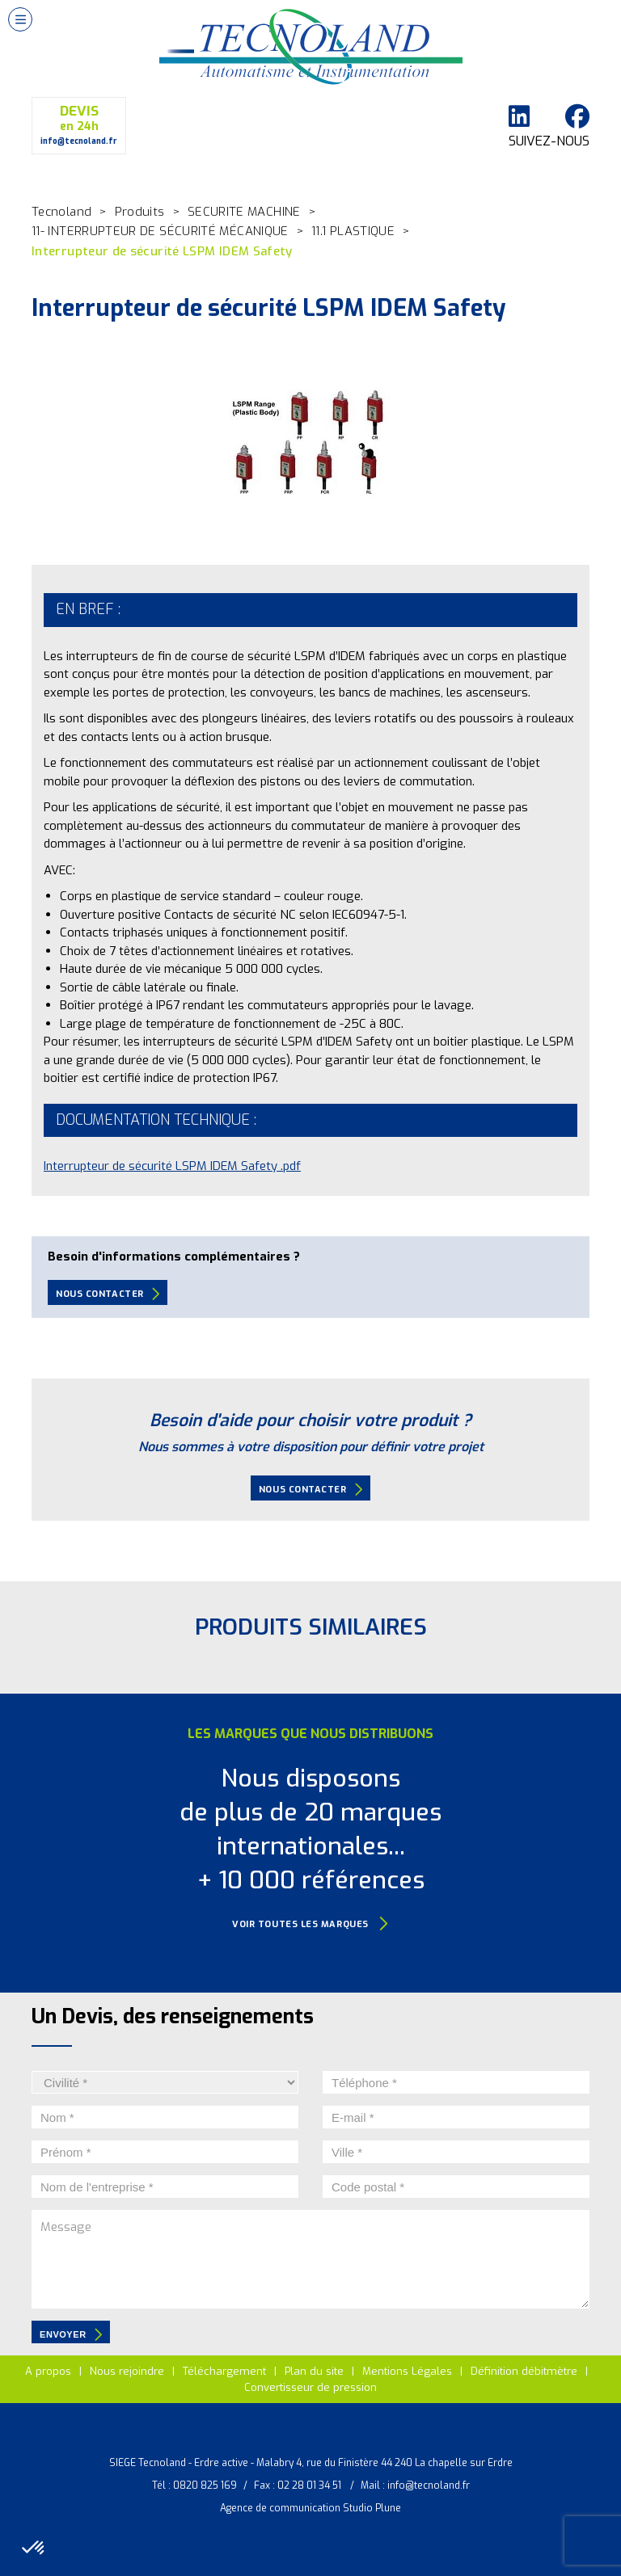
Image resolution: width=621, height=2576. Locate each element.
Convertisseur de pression (310, 2387)
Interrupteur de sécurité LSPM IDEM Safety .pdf (172, 1166)
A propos (48, 2371)
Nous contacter (107, 1293)
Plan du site (314, 2371)
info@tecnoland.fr (428, 2485)
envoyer (71, 2334)
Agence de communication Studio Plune (310, 2508)
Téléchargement (224, 2371)
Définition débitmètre (524, 2371)
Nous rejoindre (127, 2371)
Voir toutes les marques (310, 1924)
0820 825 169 (205, 2485)
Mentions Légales (407, 2371)
